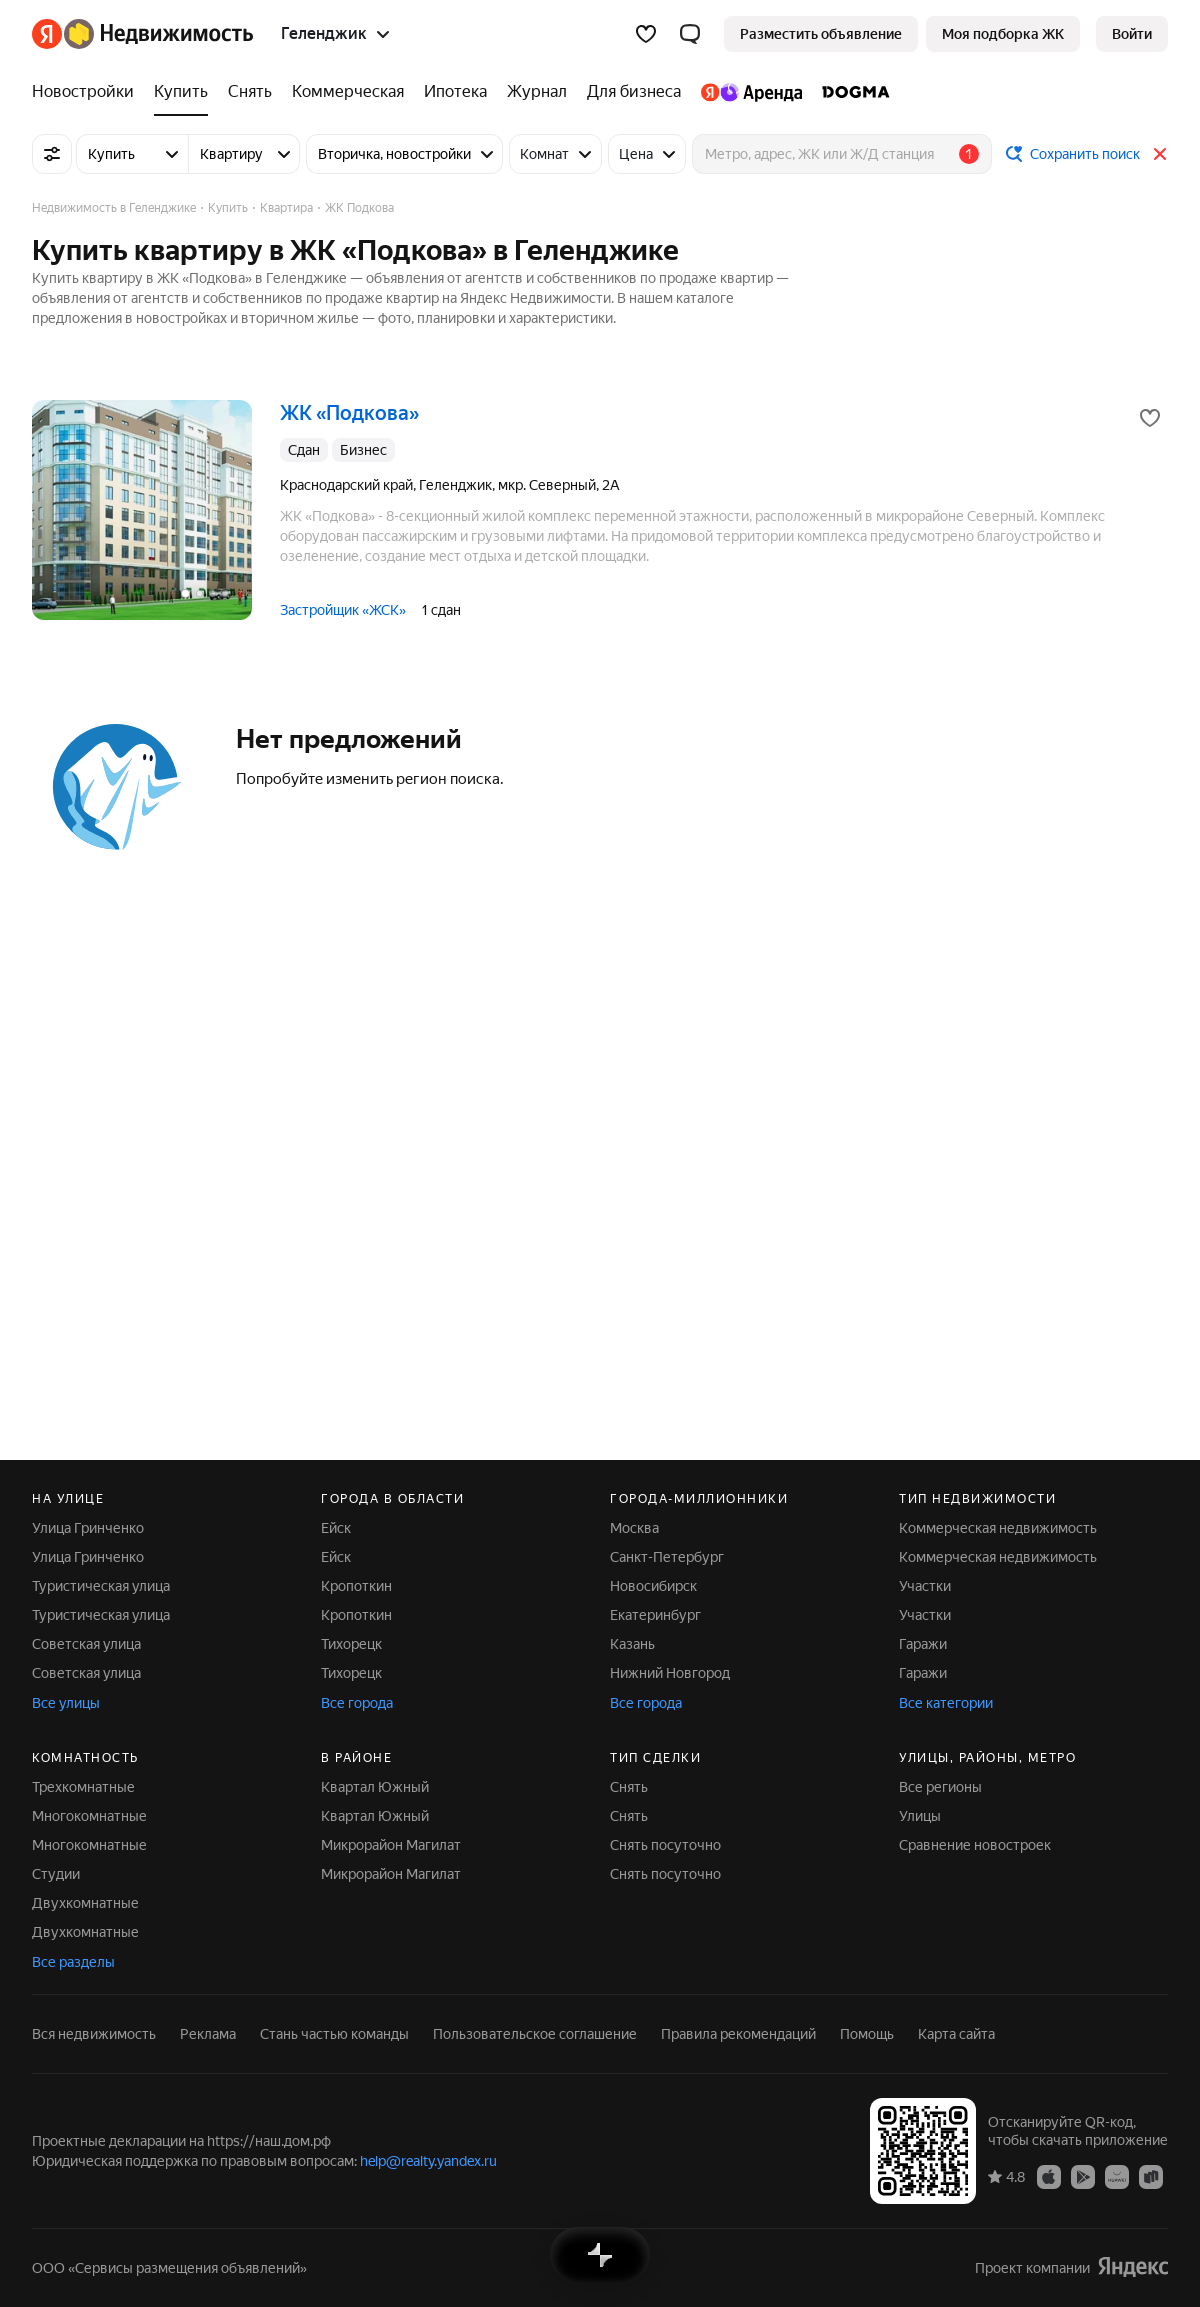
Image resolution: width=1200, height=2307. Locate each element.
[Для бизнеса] (634, 92)
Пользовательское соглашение (535, 2034)
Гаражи (923, 1644)
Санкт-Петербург (667, 1557)
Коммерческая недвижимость (998, 1528)
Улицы (920, 1816)
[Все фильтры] (52, 154)
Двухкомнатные (85, 1903)
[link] (1132, 34)
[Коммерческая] (348, 92)
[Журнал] (537, 92)
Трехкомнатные (83, 1787)
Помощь (867, 2034)
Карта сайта (956, 2034)
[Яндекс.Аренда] (751, 92)
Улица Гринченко (88, 1528)
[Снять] (250, 92)
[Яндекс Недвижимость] (158, 34)
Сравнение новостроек (975, 1845)
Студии (56, 1874)
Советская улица (86, 1644)
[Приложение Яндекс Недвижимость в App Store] (1049, 2176)
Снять (629, 1787)
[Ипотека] (455, 92)
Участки (925, 1586)
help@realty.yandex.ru (428, 2161)
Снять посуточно (665, 1845)
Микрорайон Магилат (391, 1845)
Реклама (208, 2034)
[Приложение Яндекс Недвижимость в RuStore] (1151, 2176)
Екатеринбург (655, 1615)
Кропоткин (356, 1586)
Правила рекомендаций (738, 2034)
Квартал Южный (375, 1787)
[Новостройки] (88, 92)
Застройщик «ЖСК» (343, 610)
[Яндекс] (47, 34)
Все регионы (940, 1787)
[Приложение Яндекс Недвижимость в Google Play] (1083, 2176)
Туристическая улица (101, 1586)
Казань (632, 1644)
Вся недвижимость (94, 2034)
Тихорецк (351, 1644)
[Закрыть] (1160, 154)
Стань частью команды (334, 2034)
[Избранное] (646, 34)
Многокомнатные (89, 1816)
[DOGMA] (851, 92)
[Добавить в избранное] (1150, 418)
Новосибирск (653, 1586)
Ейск (336, 1528)
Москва (634, 1528)
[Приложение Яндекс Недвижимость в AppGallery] (1117, 2176)
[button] (690, 34)
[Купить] (181, 92)
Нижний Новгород (670, 1673)
